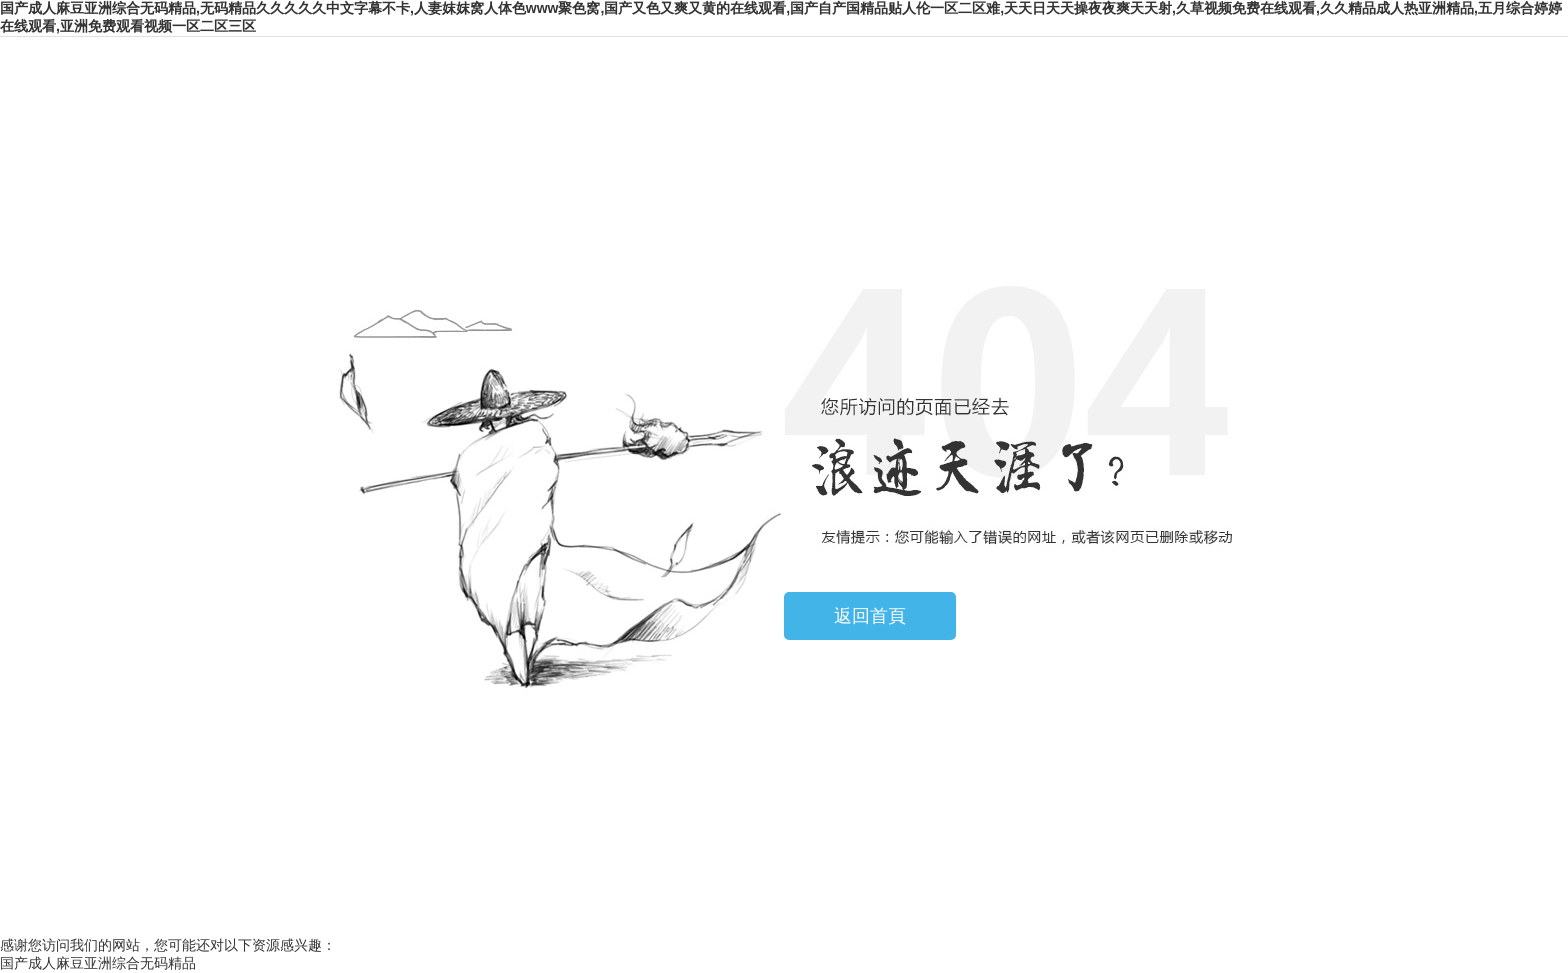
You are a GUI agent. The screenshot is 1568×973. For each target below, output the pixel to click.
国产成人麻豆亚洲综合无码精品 (98, 963)
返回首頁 (870, 616)
